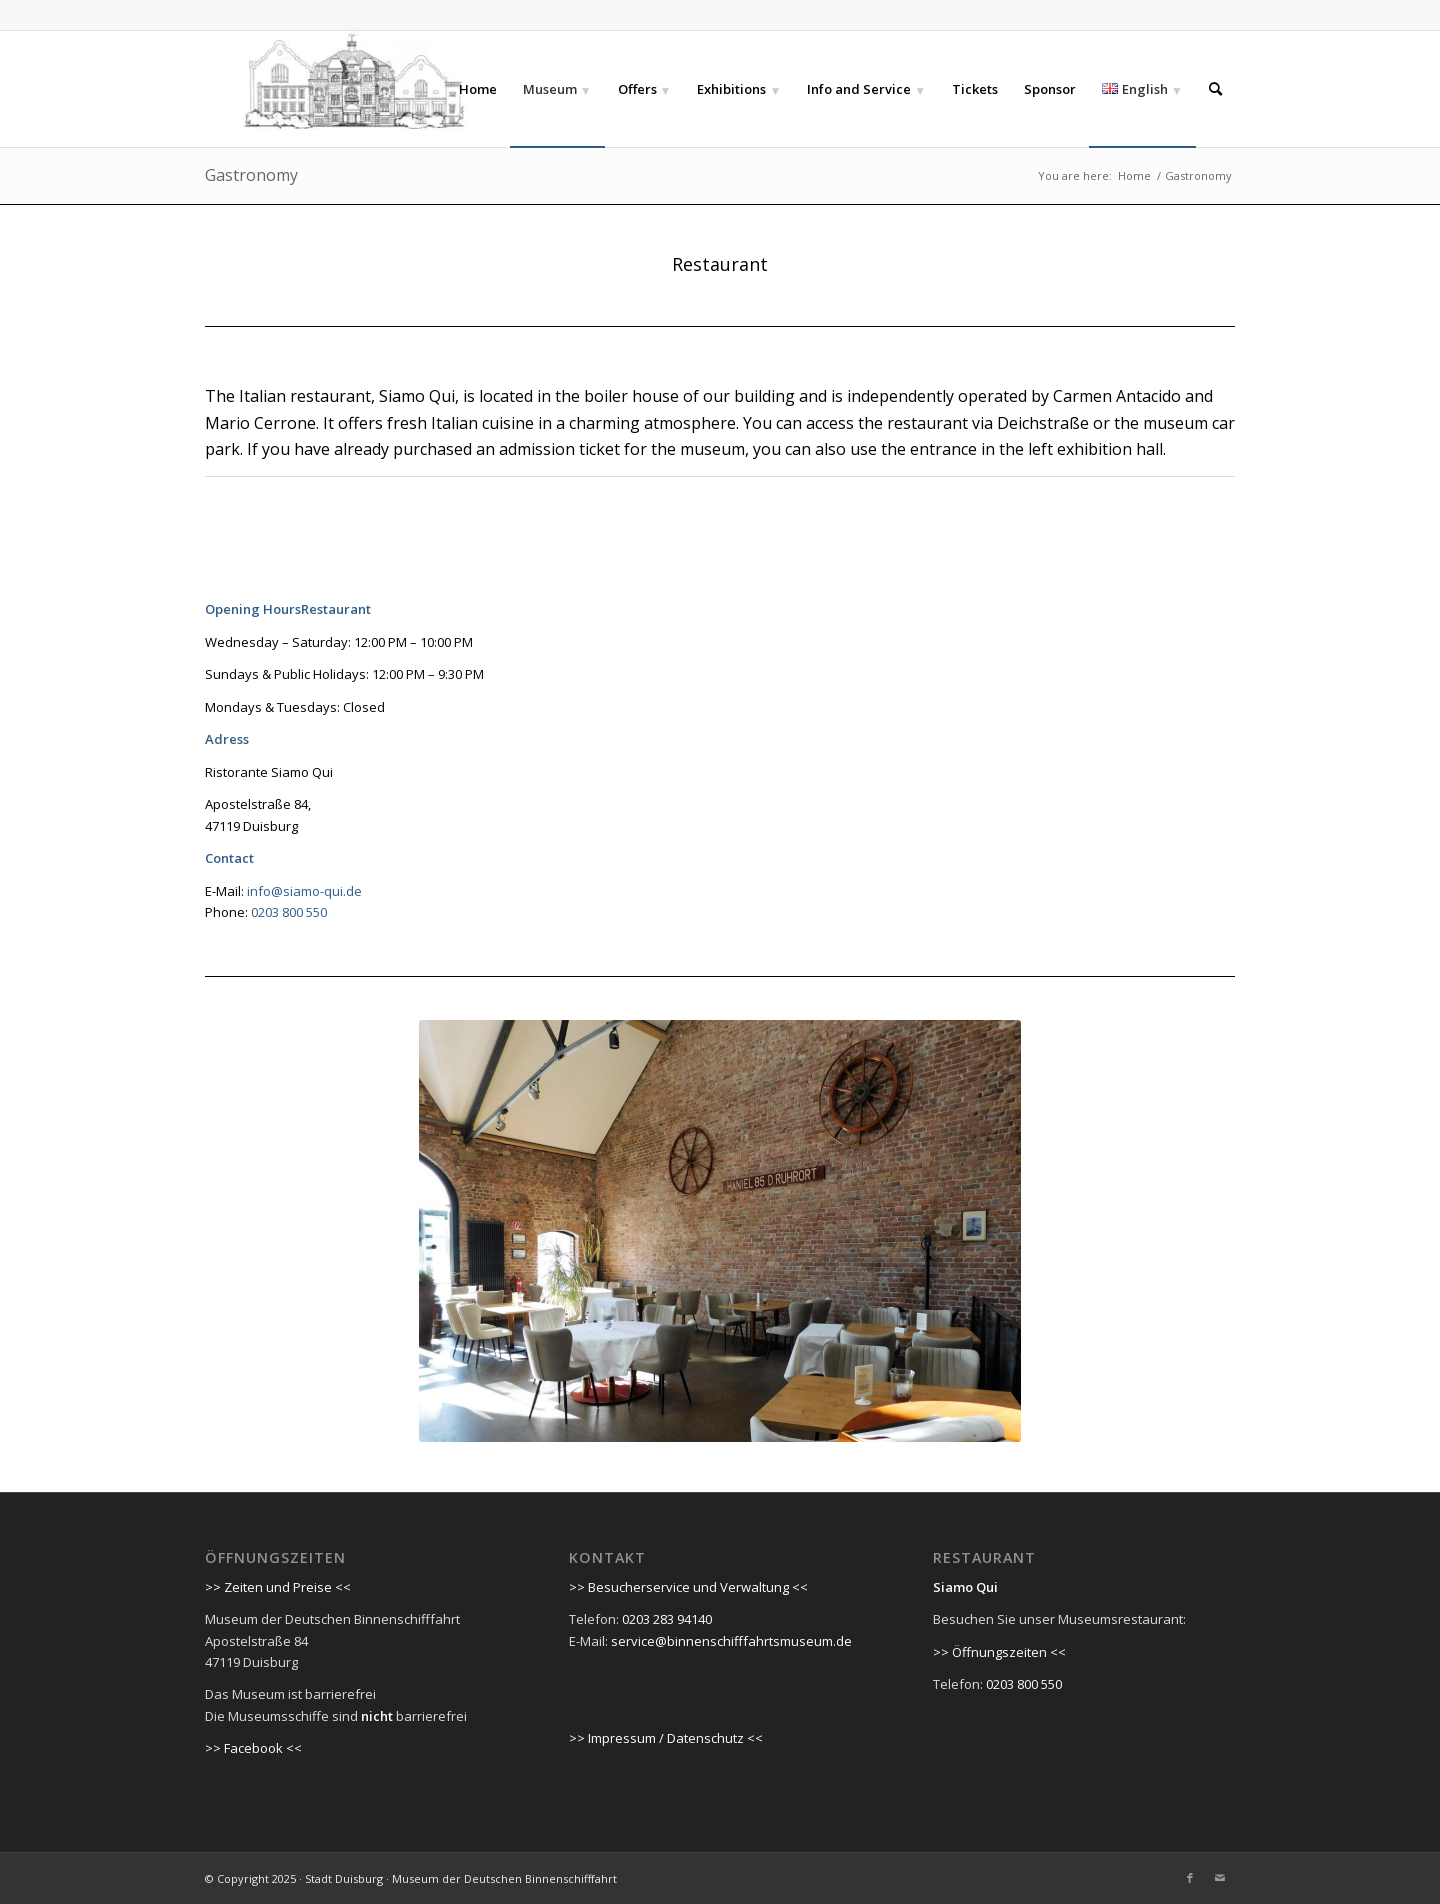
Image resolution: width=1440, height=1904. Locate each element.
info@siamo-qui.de (303, 891)
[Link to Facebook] (1190, 1878)
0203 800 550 (289, 912)
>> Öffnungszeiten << (999, 1652)
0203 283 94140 (667, 1619)
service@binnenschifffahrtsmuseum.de (731, 1641)
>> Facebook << (253, 1748)
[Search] (1215, 89)
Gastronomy (251, 175)
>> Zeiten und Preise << (278, 1587)
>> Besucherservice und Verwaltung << (688, 1587)
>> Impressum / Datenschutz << (666, 1738)
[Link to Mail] (1220, 1878)
